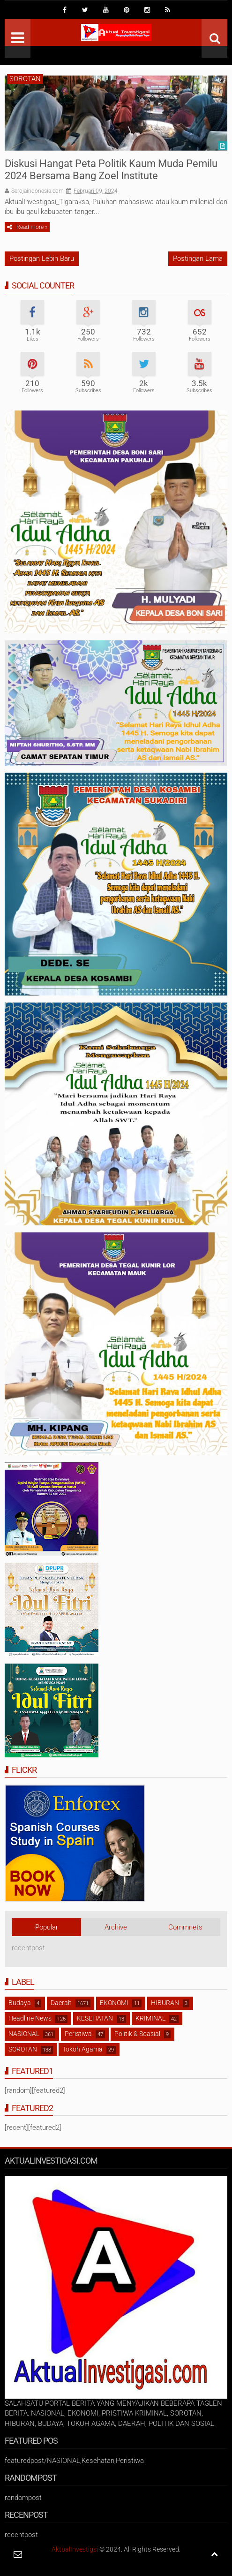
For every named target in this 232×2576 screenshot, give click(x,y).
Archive (116, 1927)
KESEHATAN (95, 2018)
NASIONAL (23, 2033)
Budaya (19, 2002)
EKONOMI (114, 2002)
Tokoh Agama (82, 2049)
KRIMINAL (150, 2018)
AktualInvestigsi (75, 2549)
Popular (46, 1927)
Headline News (30, 2018)
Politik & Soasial (137, 2033)
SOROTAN (25, 79)
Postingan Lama (198, 258)
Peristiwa (78, 2033)
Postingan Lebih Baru (41, 258)
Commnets (185, 1927)
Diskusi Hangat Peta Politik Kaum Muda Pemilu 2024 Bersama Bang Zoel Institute (111, 170)
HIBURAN (165, 2002)
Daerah (61, 2002)
